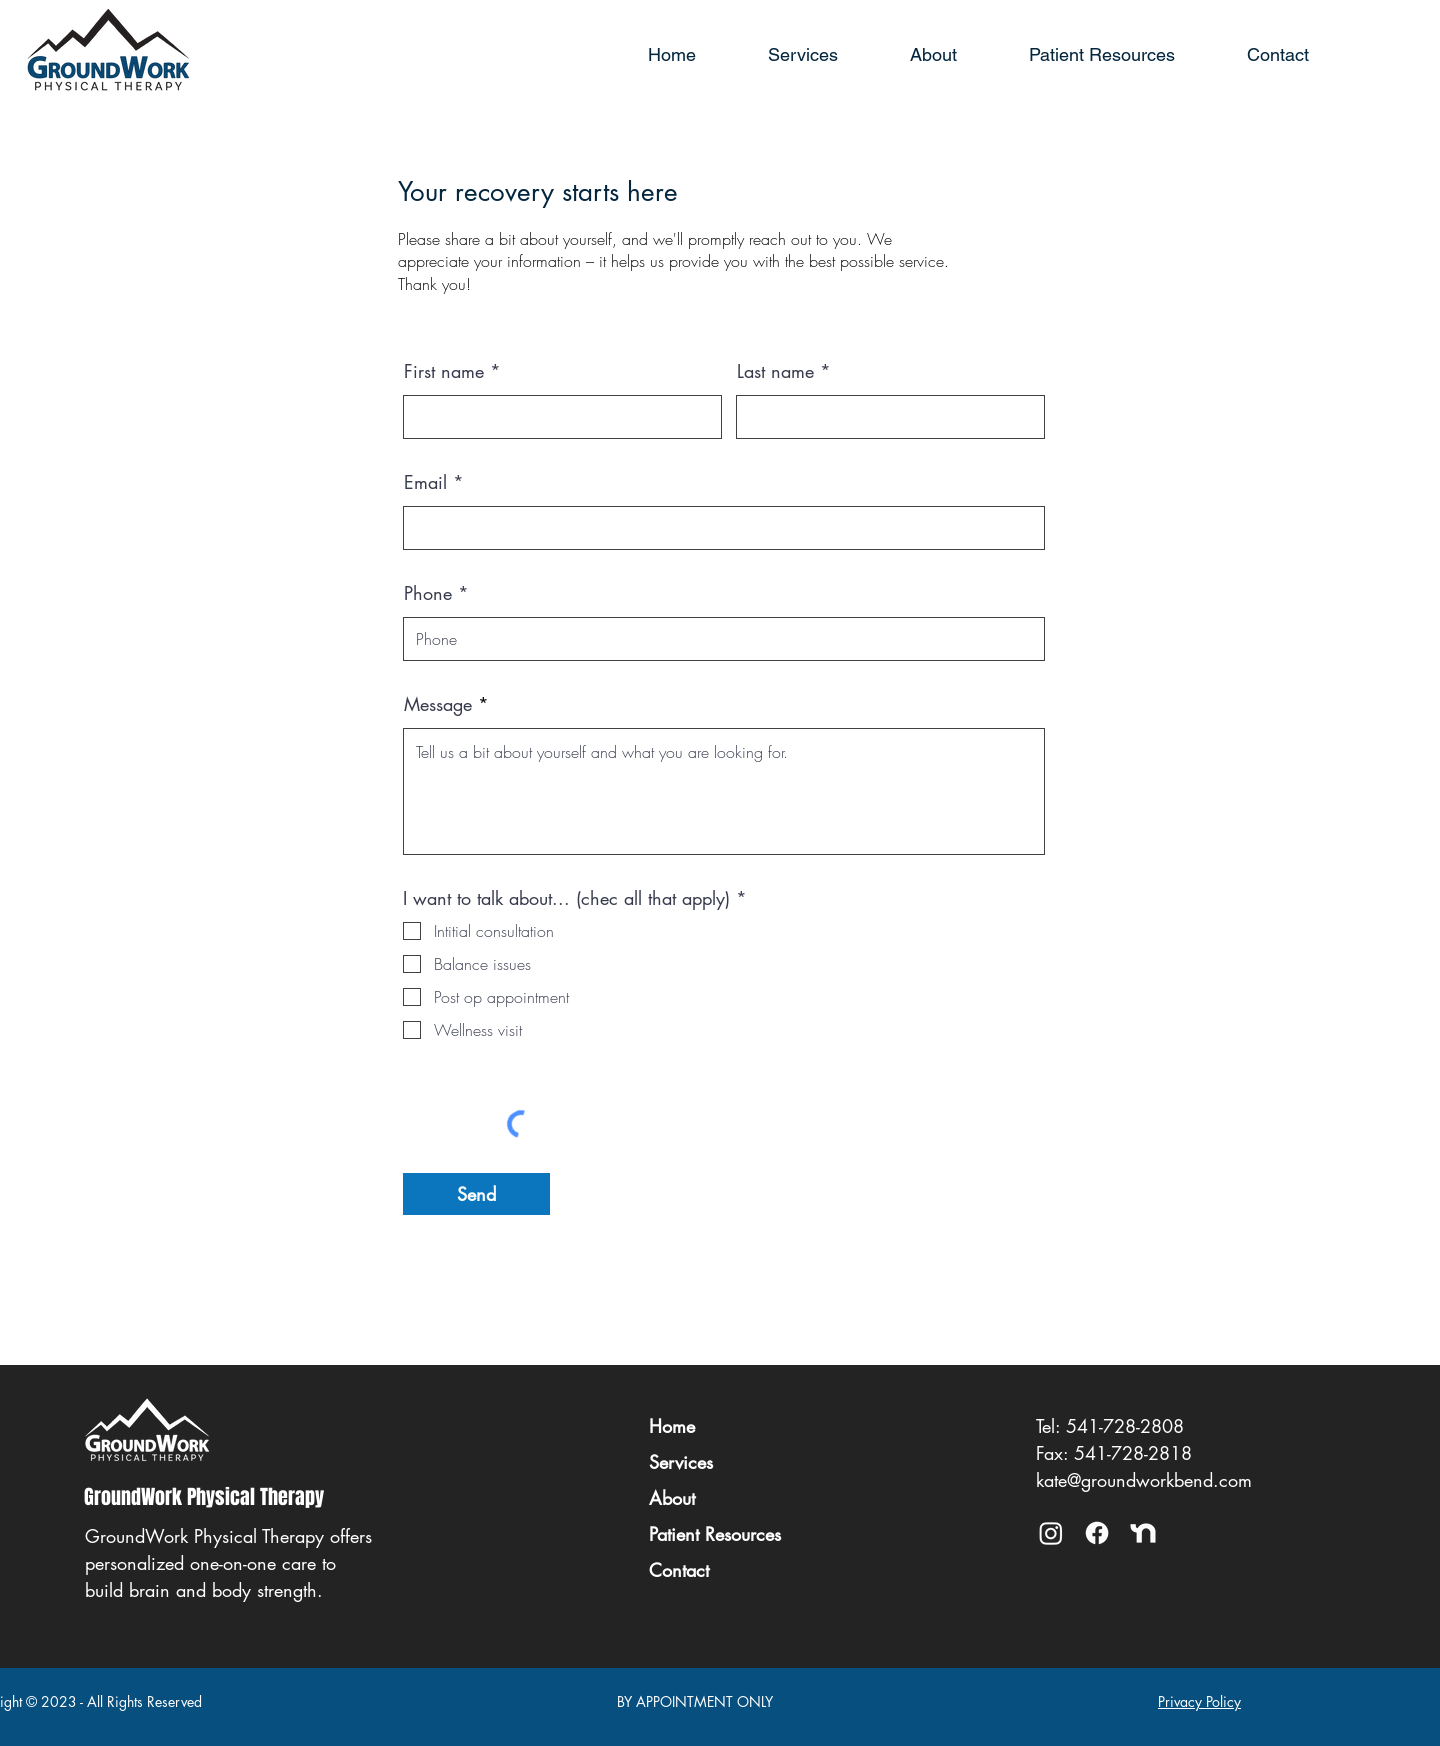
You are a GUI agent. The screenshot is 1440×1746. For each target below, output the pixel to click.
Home (672, 1426)
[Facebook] (1097, 1533)
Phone (428, 593)
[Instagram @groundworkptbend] (1051, 1533)
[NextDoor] (1143, 1533)
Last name (775, 371)
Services (681, 1462)
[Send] (476, 1194)
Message (438, 704)
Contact (679, 1570)
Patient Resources (715, 1534)
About (672, 1498)
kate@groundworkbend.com (1144, 1480)
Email (425, 482)
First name (444, 371)
